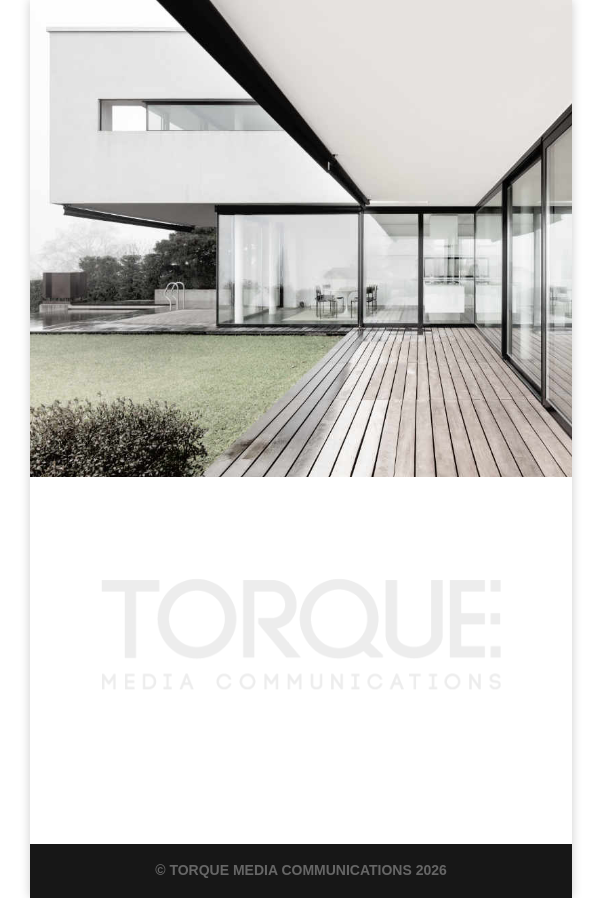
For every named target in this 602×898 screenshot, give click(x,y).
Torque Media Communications (290, 870)
